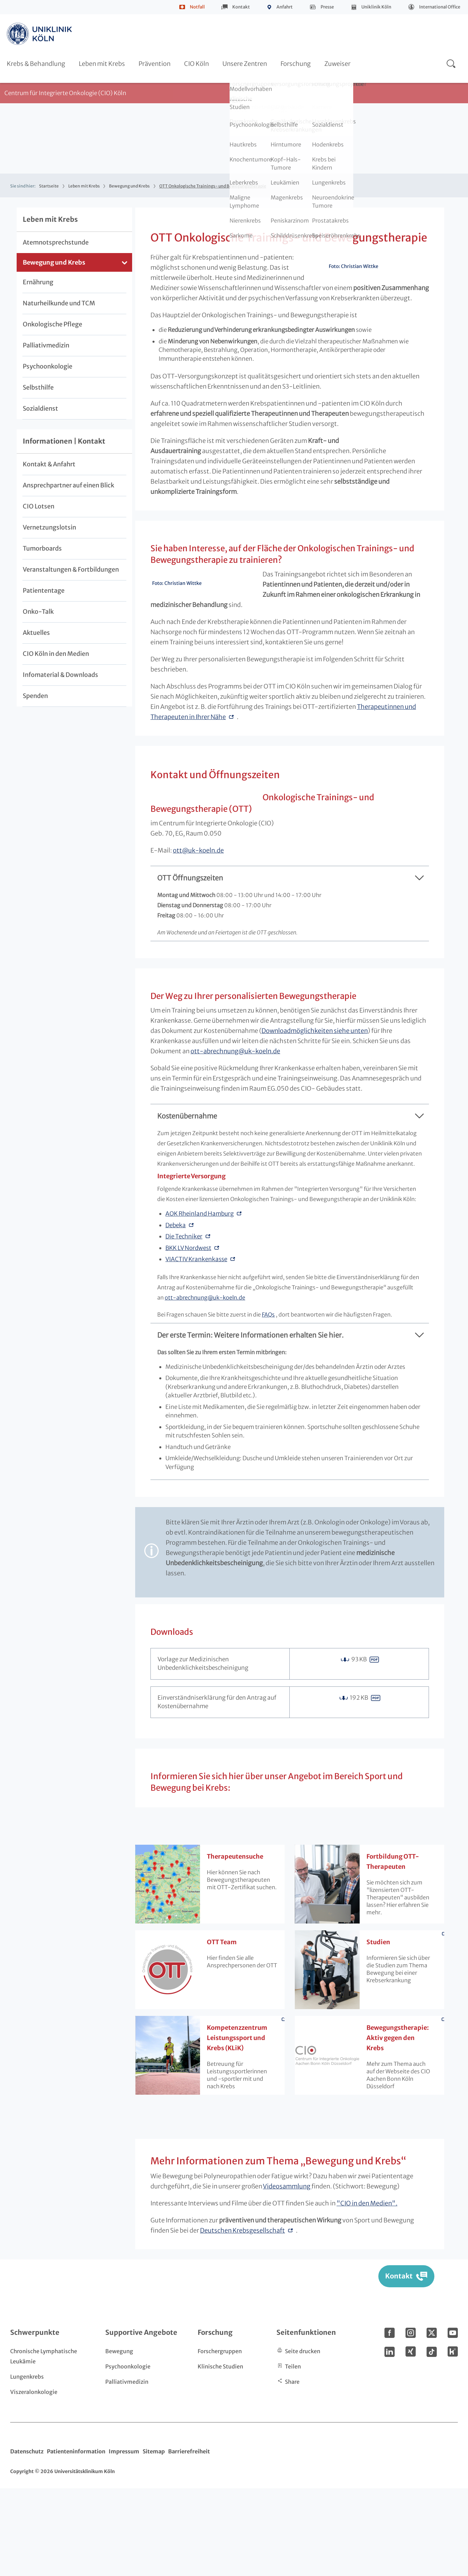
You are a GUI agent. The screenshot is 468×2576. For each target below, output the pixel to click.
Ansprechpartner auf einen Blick (68, 485)
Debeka (175, 1313)
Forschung (296, 64)
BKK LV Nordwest (188, 1335)
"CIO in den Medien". (367, 2291)
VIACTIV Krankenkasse (196, 1346)
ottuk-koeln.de (310, 901)
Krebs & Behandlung (36, 64)
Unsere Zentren (244, 64)
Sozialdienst (40, 408)
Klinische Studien (220, 2454)
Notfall (197, 7)
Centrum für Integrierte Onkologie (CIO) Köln (65, 93)
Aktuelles (36, 633)
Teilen (293, 2454)
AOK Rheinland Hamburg (199, 1301)
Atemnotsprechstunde (56, 242)
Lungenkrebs (27, 2464)
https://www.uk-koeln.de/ (40, 34)
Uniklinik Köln (376, 7)
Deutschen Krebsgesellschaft (242, 2318)
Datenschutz (26, 2539)
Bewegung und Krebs (129, 186)
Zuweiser (337, 64)
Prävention (154, 64)
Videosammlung (287, 2274)
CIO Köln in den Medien (56, 654)
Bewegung (119, 2438)
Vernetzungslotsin (49, 527)
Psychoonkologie (47, 366)
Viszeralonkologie (33, 2479)
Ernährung (38, 282)
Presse (327, 7)
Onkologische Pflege (52, 324)
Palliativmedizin (46, 345)
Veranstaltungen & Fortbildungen (71, 569)
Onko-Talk (38, 611)
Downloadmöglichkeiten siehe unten (315, 1118)
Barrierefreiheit (189, 2539)
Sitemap (154, 2539)
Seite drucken (302, 2438)
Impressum (124, 2539)
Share (292, 2469)
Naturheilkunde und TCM (59, 303)
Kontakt (241, 7)
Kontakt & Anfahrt (49, 464)
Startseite (49, 186)
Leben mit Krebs (102, 64)
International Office (439, 7)
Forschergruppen (220, 2438)
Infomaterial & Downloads (60, 675)
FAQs (268, 1402)
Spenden (35, 696)
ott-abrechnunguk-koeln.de (235, 1139)
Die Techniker (183, 1324)
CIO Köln (196, 64)
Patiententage (44, 590)
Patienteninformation (76, 2539)
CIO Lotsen (38, 506)
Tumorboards (42, 548)
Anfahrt (284, 7)
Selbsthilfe (38, 387)
